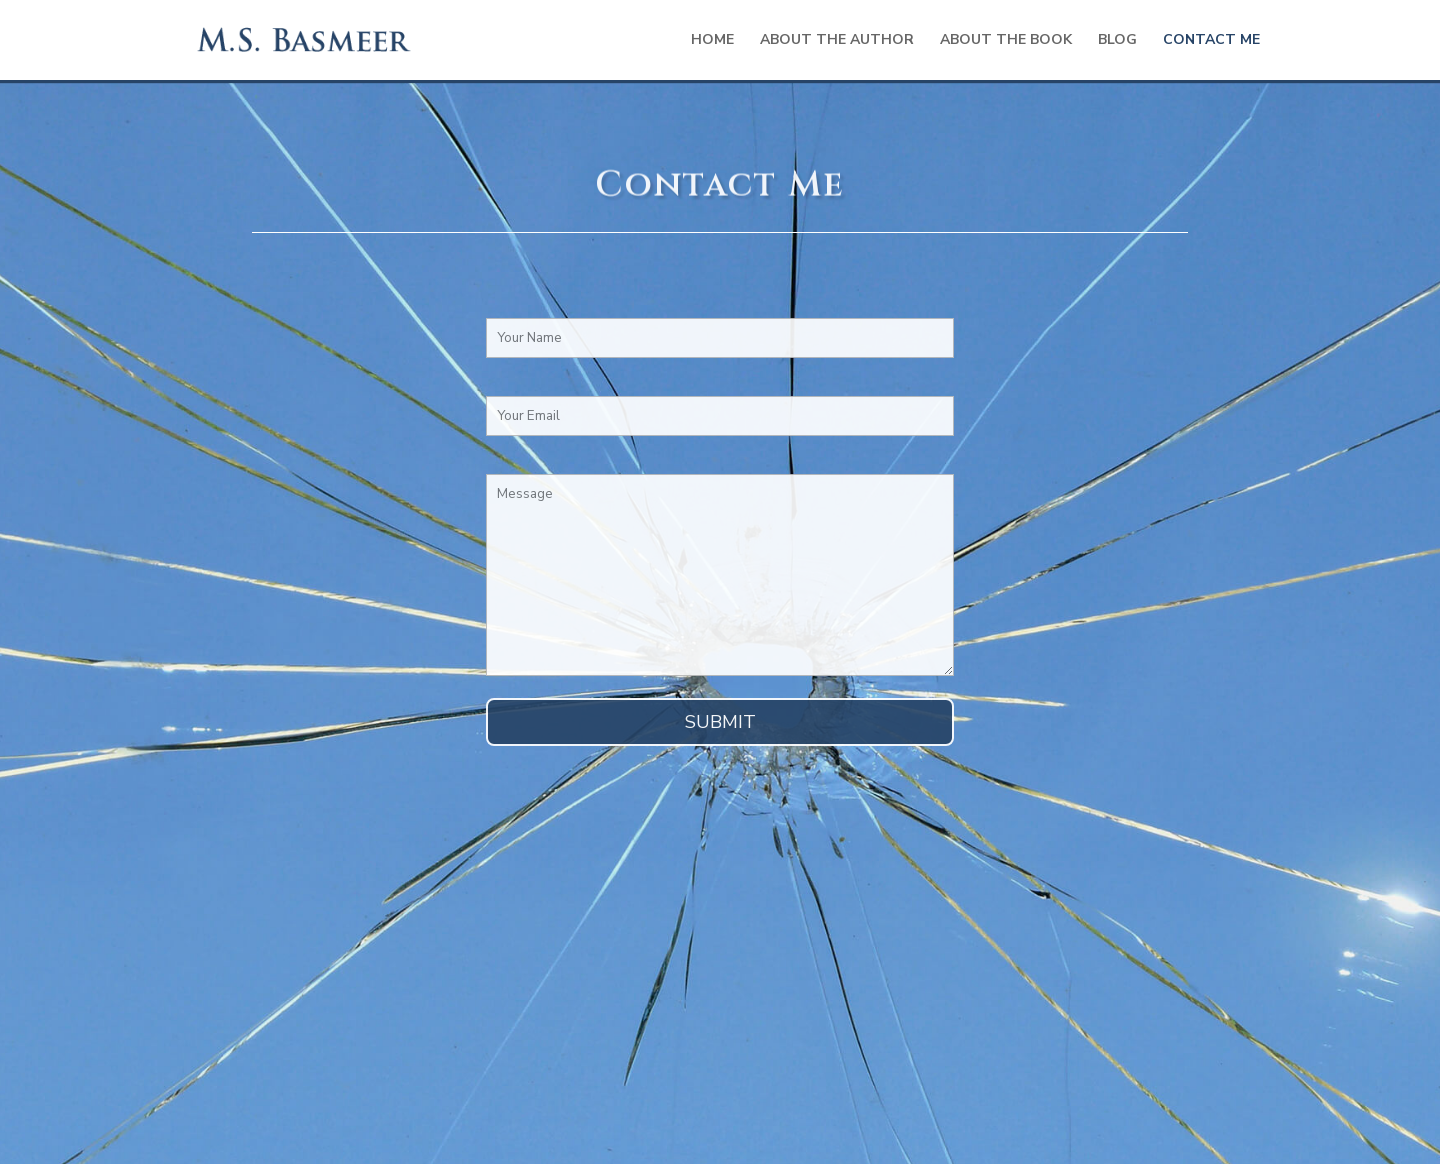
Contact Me (1211, 41)
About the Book (1006, 41)
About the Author (837, 41)
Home (712, 41)
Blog (1117, 41)
